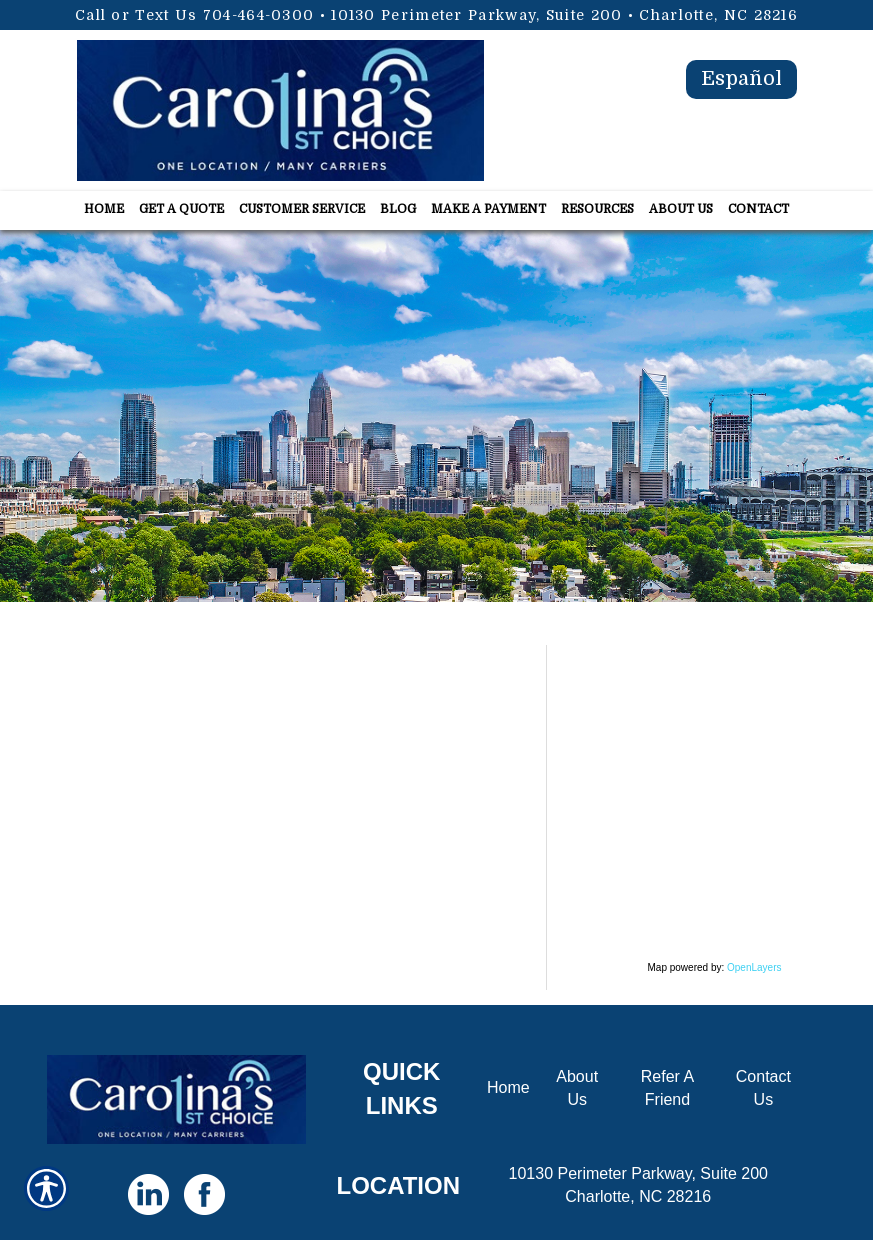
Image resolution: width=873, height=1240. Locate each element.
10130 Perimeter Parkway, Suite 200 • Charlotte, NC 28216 (564, 15)
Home (508, 1087)
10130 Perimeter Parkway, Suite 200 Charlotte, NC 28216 (638, 1185)
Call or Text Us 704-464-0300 (194, 15)
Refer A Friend (667, 1088)
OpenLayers (754, 967)
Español (741, 78)
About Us (577, 1088)
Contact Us (763, 1088)
